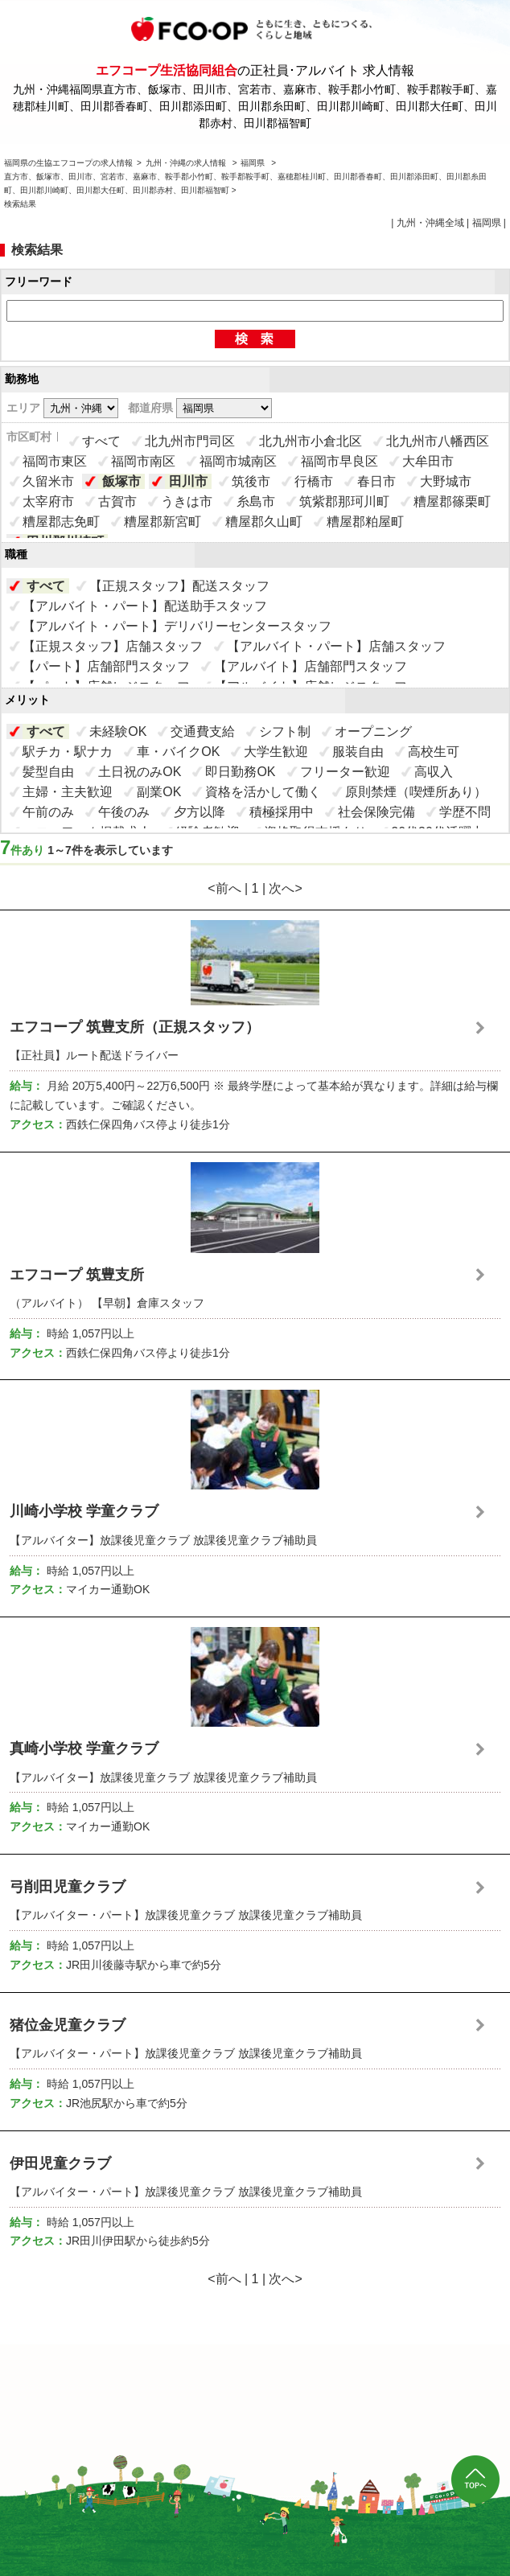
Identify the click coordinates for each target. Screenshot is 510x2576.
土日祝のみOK (139, 772)
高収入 (433, 772)
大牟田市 (428, 461)
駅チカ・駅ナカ (68, 751)
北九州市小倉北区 (310, 441)
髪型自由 (48, 772)
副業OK (159, 792)
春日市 (376, 481)
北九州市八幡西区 (437, 441)
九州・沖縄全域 (430, 222)
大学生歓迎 (276, 751)
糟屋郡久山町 (263, 521)
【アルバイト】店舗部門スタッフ (310, 666)
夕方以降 (199, 812)
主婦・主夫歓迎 (68, 792)
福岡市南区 (143, 461)
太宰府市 (48, 501)
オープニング (373, 731)
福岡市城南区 (238, 461)
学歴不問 (465, 812)
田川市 (188, 481)
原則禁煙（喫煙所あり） (416, 792)
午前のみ (48, 812)
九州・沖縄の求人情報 (187, 162)
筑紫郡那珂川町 (344, 501)
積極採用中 (281, 812)
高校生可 (433, 751)
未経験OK (117, 731)
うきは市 (186, 501)
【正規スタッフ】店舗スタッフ (113, 646)
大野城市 (445, 481)
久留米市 (48, 481)
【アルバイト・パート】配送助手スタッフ (145, 606)
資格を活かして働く (263, 792)
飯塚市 (121, 481)
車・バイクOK (178, 751)
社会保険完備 (376, 812)
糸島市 (255, 501)
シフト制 (285, 731)
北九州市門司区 (190, 441)
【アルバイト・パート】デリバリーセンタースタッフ (177, 626)
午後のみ (124, 812)
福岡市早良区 (339, 461)
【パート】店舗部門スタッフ (106, 666)
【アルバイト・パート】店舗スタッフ (336, 646)
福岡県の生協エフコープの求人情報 (68, 162)
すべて (101, 441)
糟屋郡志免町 (61, 521)
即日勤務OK (240, 772)
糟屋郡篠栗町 (452, 501)
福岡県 (253, 162)
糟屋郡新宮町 (162, 521)
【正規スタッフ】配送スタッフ (179, 586)
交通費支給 (203, 731)
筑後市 (251, 481)
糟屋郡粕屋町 (365, 521)
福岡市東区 (55, 461)
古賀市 (117, 501)
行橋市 (313, 481)
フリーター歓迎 (345, 772)
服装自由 (358, 751)
